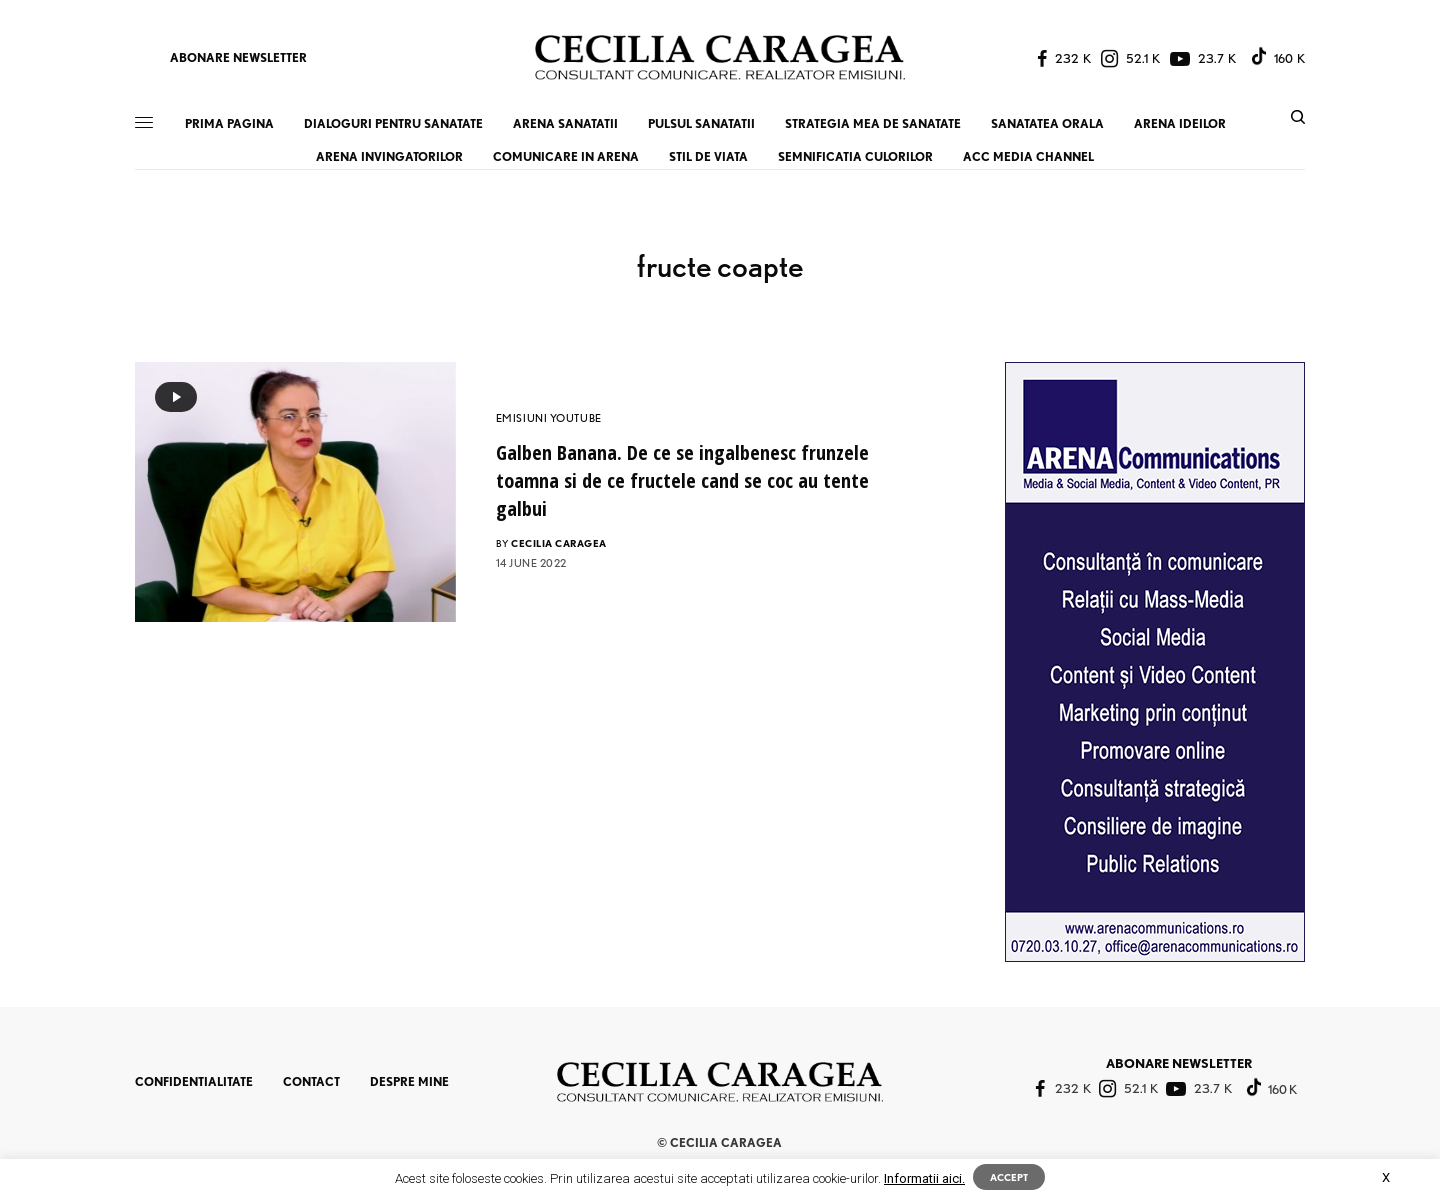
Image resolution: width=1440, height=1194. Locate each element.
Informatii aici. (924, 1178)
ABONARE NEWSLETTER (238, 57)
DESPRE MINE (409, 1081)
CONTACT (311, 1081)
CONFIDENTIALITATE (194, 1081)
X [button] (1386, 1177)
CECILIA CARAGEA (559, 543)
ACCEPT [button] (1009, 1177)
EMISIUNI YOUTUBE (549, 418)
